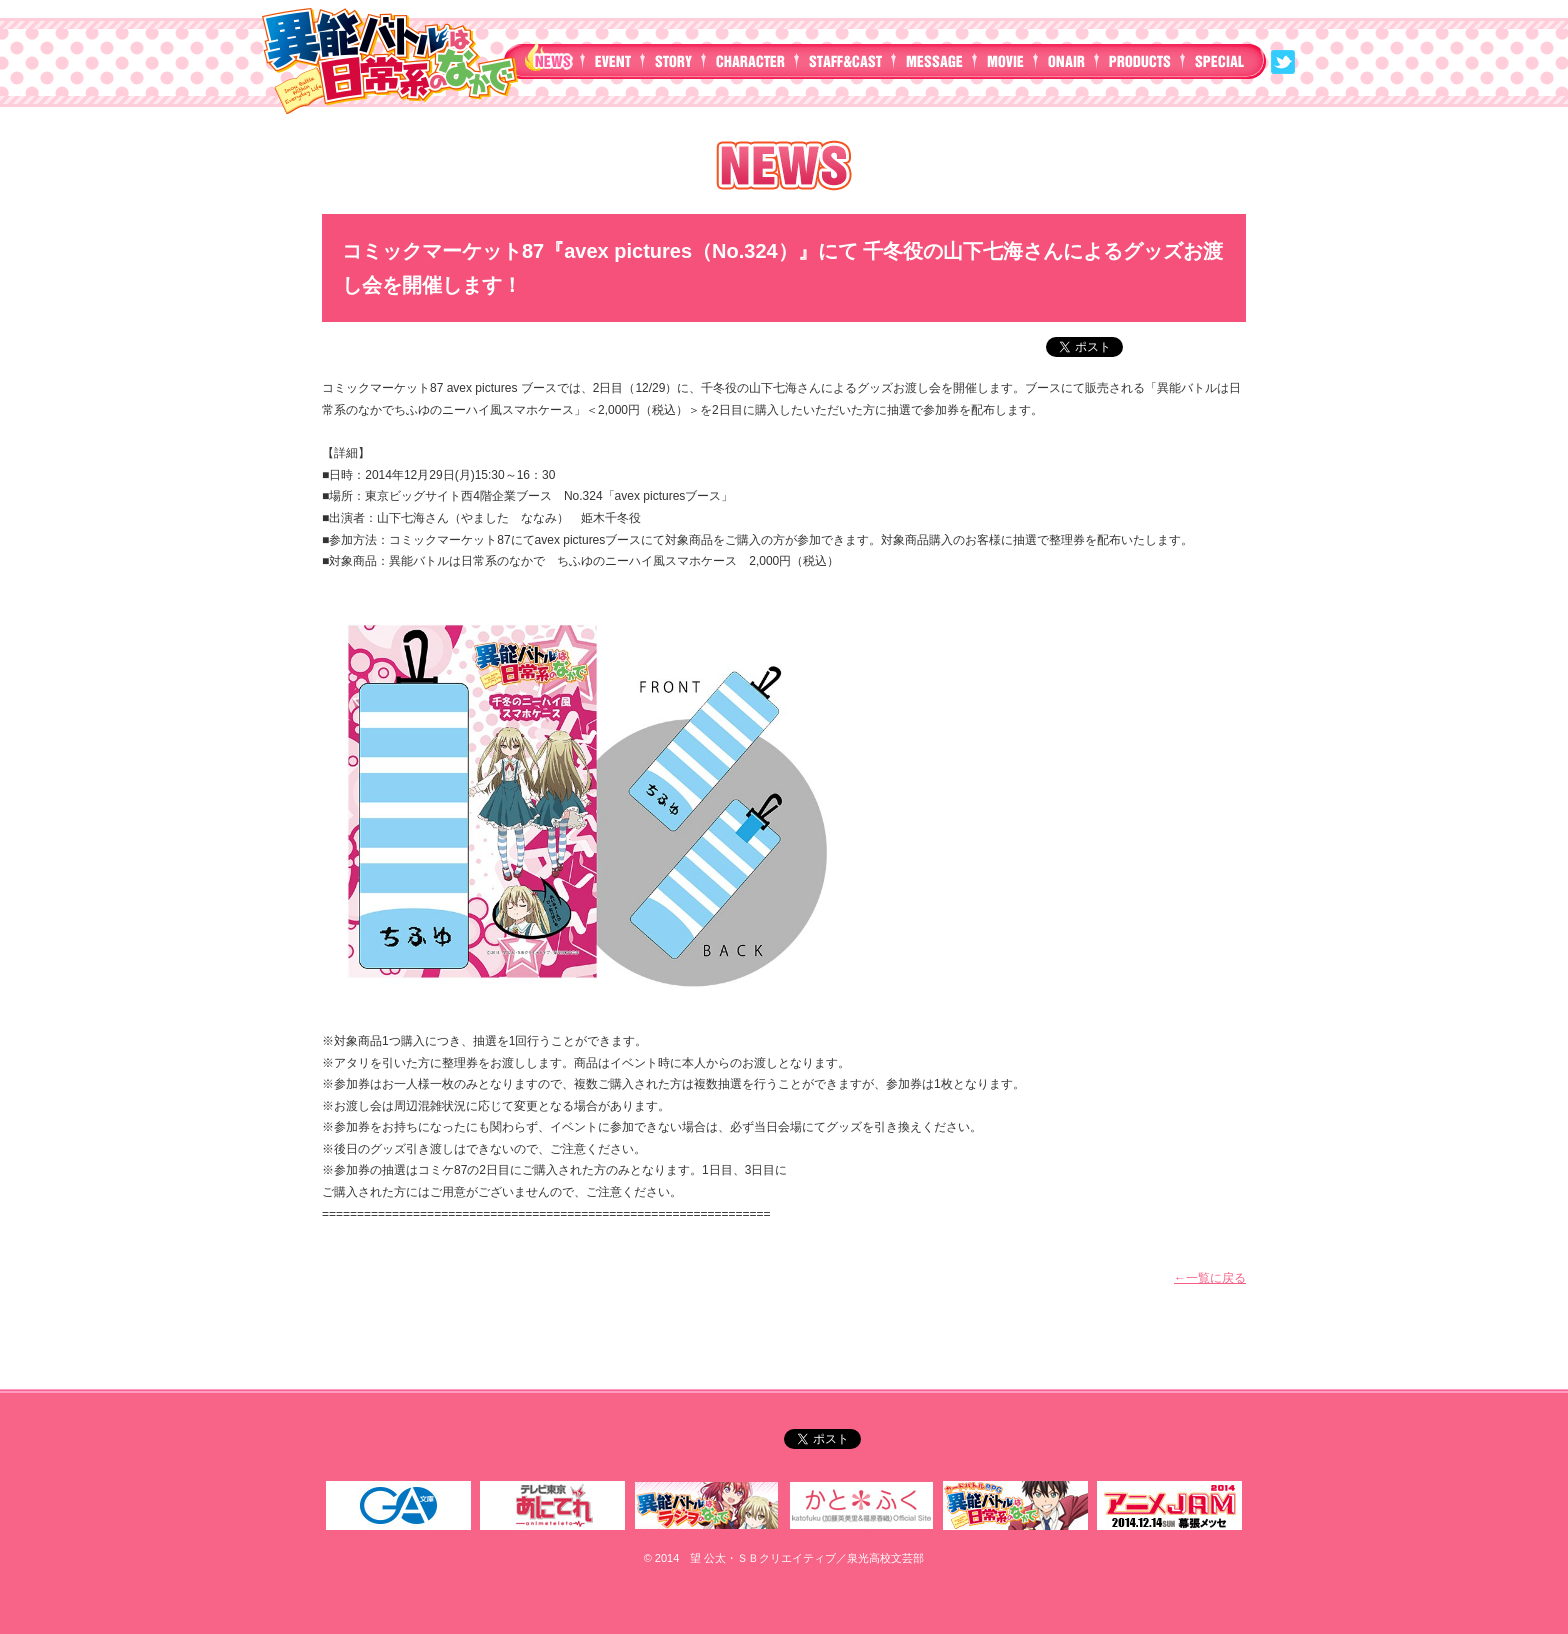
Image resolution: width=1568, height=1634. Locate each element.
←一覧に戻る (1210, 1278)
